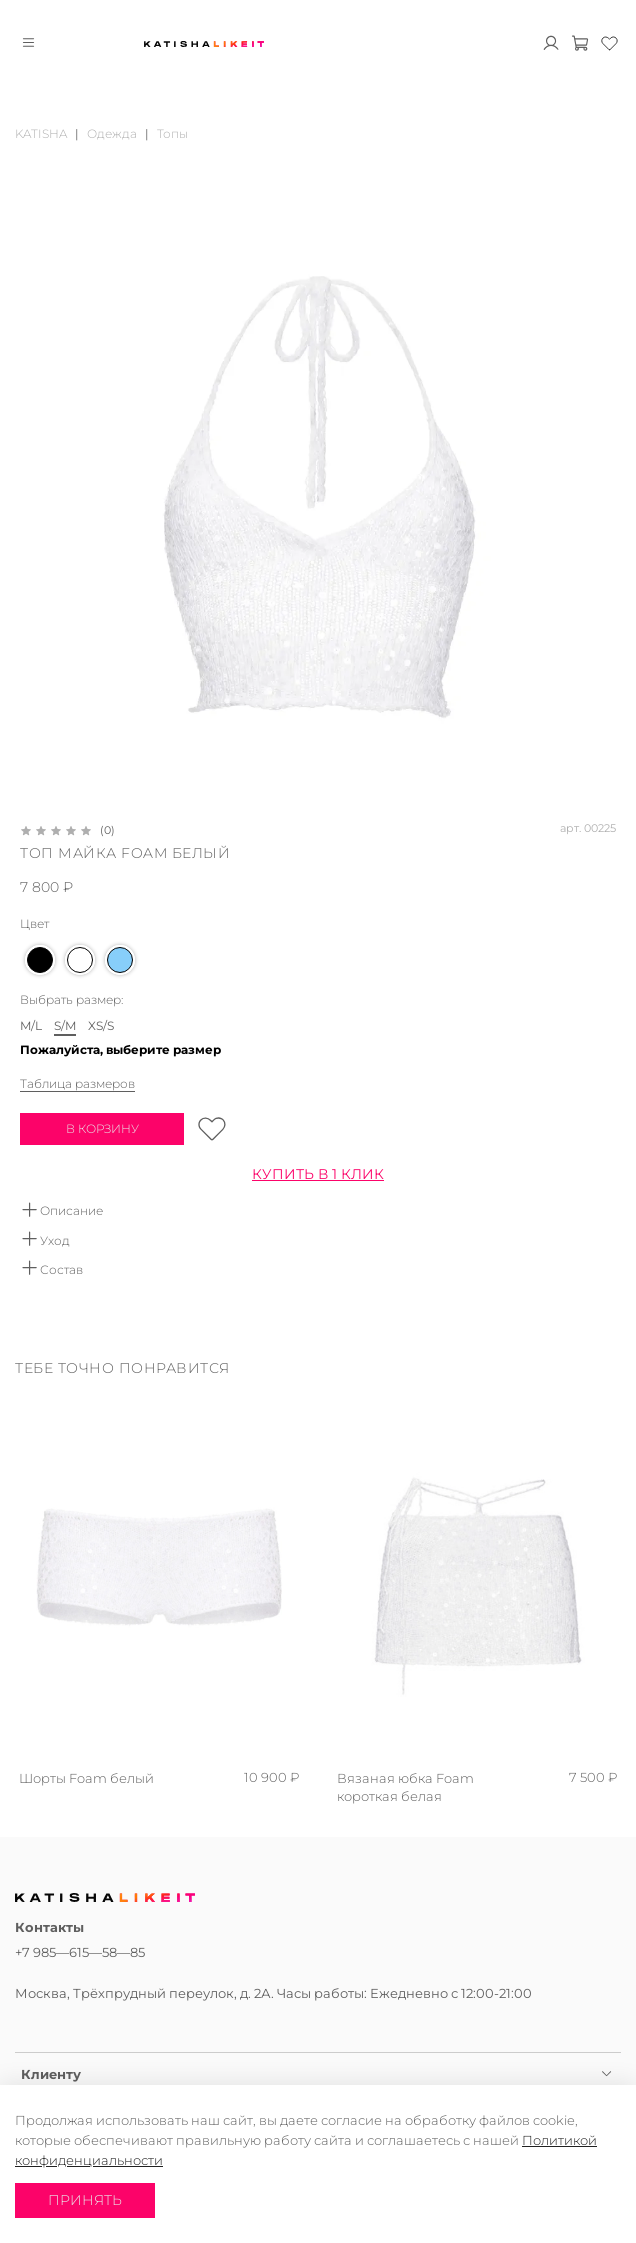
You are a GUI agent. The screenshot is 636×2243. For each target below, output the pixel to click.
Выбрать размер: (71, 999)
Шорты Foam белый (86, 1778)
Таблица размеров (77, 1083)
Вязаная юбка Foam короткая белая (405, 1787)
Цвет (34, 923)
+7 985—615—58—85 (80, 1952)
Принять (85, 2200)
